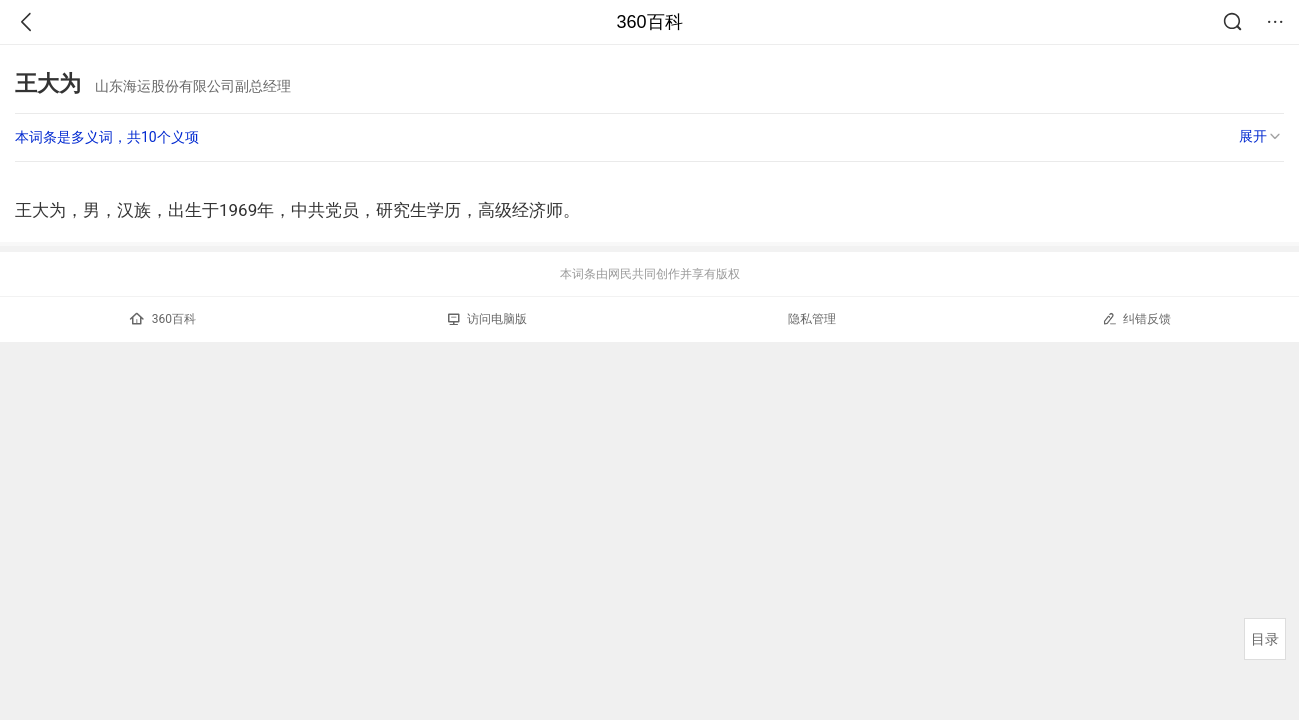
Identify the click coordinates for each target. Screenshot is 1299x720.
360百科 (649, 22)
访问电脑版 (487, 319)
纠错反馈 (1136, 318)
